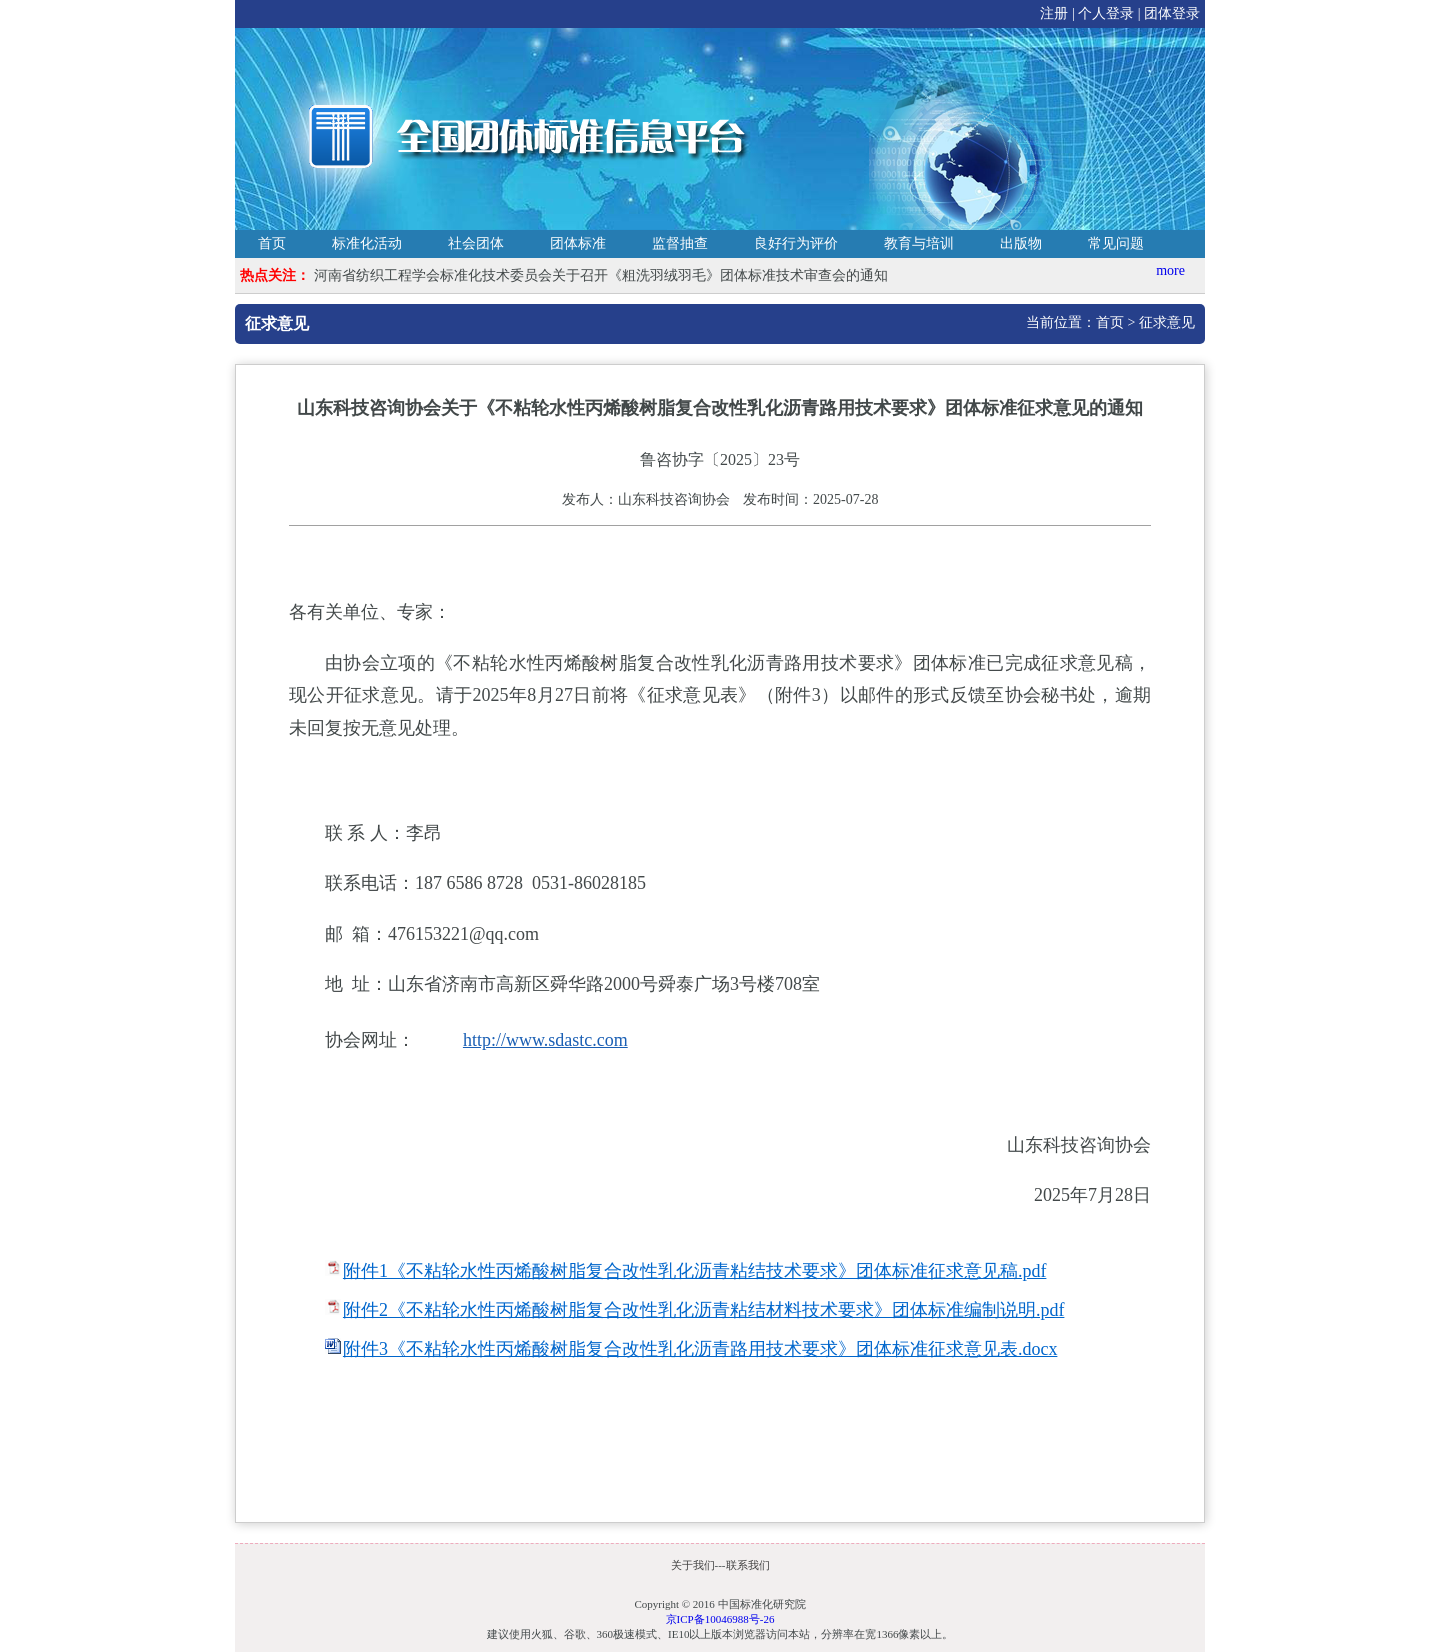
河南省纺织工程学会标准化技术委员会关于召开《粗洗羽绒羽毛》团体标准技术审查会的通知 (601, 275)
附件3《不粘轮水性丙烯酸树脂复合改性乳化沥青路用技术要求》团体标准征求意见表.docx (700, 1349)
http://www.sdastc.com (545, 1040)
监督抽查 (680, 243)
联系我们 (748, 1565)
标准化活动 (367, 243)
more (1170, 270)
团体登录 (1172, 13)
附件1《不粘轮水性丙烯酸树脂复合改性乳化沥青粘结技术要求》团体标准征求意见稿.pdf (695, 1271)
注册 (1054, 13)
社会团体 (476, 243)
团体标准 (578, 243)
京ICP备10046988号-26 (720, 1619)
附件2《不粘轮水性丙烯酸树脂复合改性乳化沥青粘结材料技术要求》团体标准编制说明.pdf (704, 1310)
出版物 (1021, 243)
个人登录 (1106, 13)
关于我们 (693, 1565)
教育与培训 (919, 243)
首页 (272, 243)
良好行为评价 (796, 243)
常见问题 (1116, 243)
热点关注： (275, 275)
